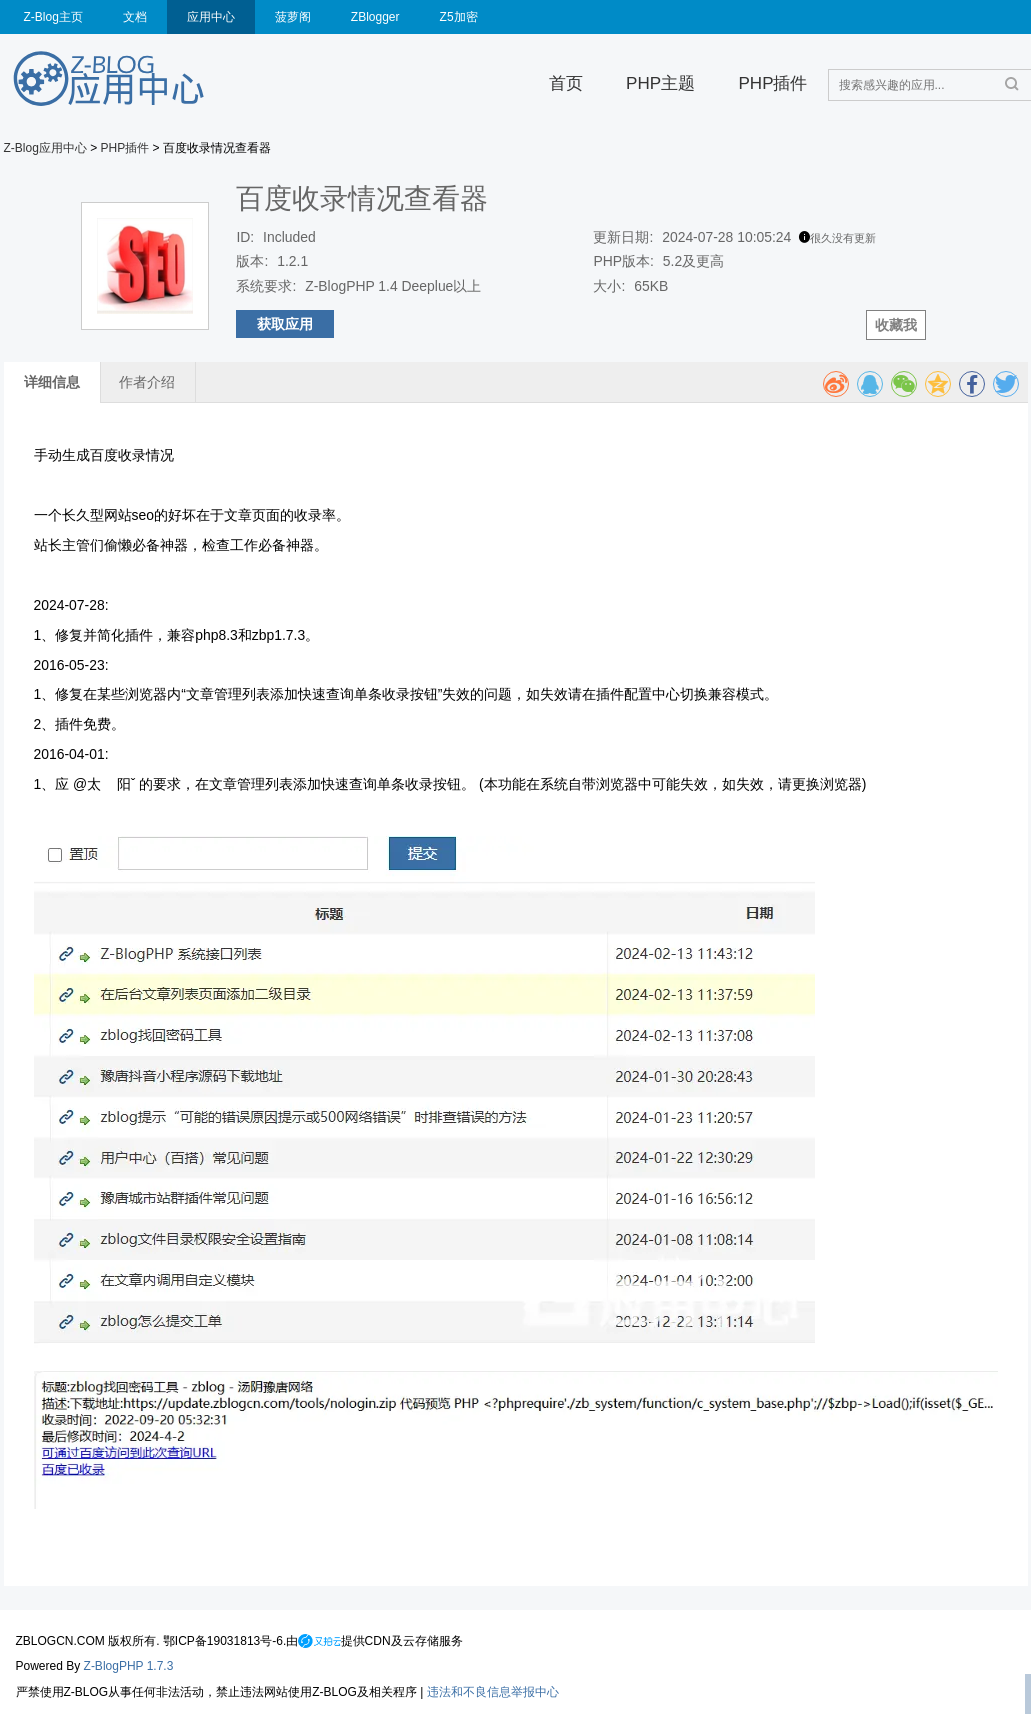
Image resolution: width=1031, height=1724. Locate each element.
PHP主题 (660, 83)
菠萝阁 (293, 17)
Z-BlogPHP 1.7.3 (129, 1666)
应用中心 (211, 17)
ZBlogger (375, 17)
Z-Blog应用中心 (45, 148)
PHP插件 (772, 83)
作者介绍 (147, 382)
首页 (566, 83)
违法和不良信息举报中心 (493, 1692)
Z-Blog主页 (53, 17)
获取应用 (285, 324)
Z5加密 (459, 17)
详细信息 (52, 382)
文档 (135, 17)
